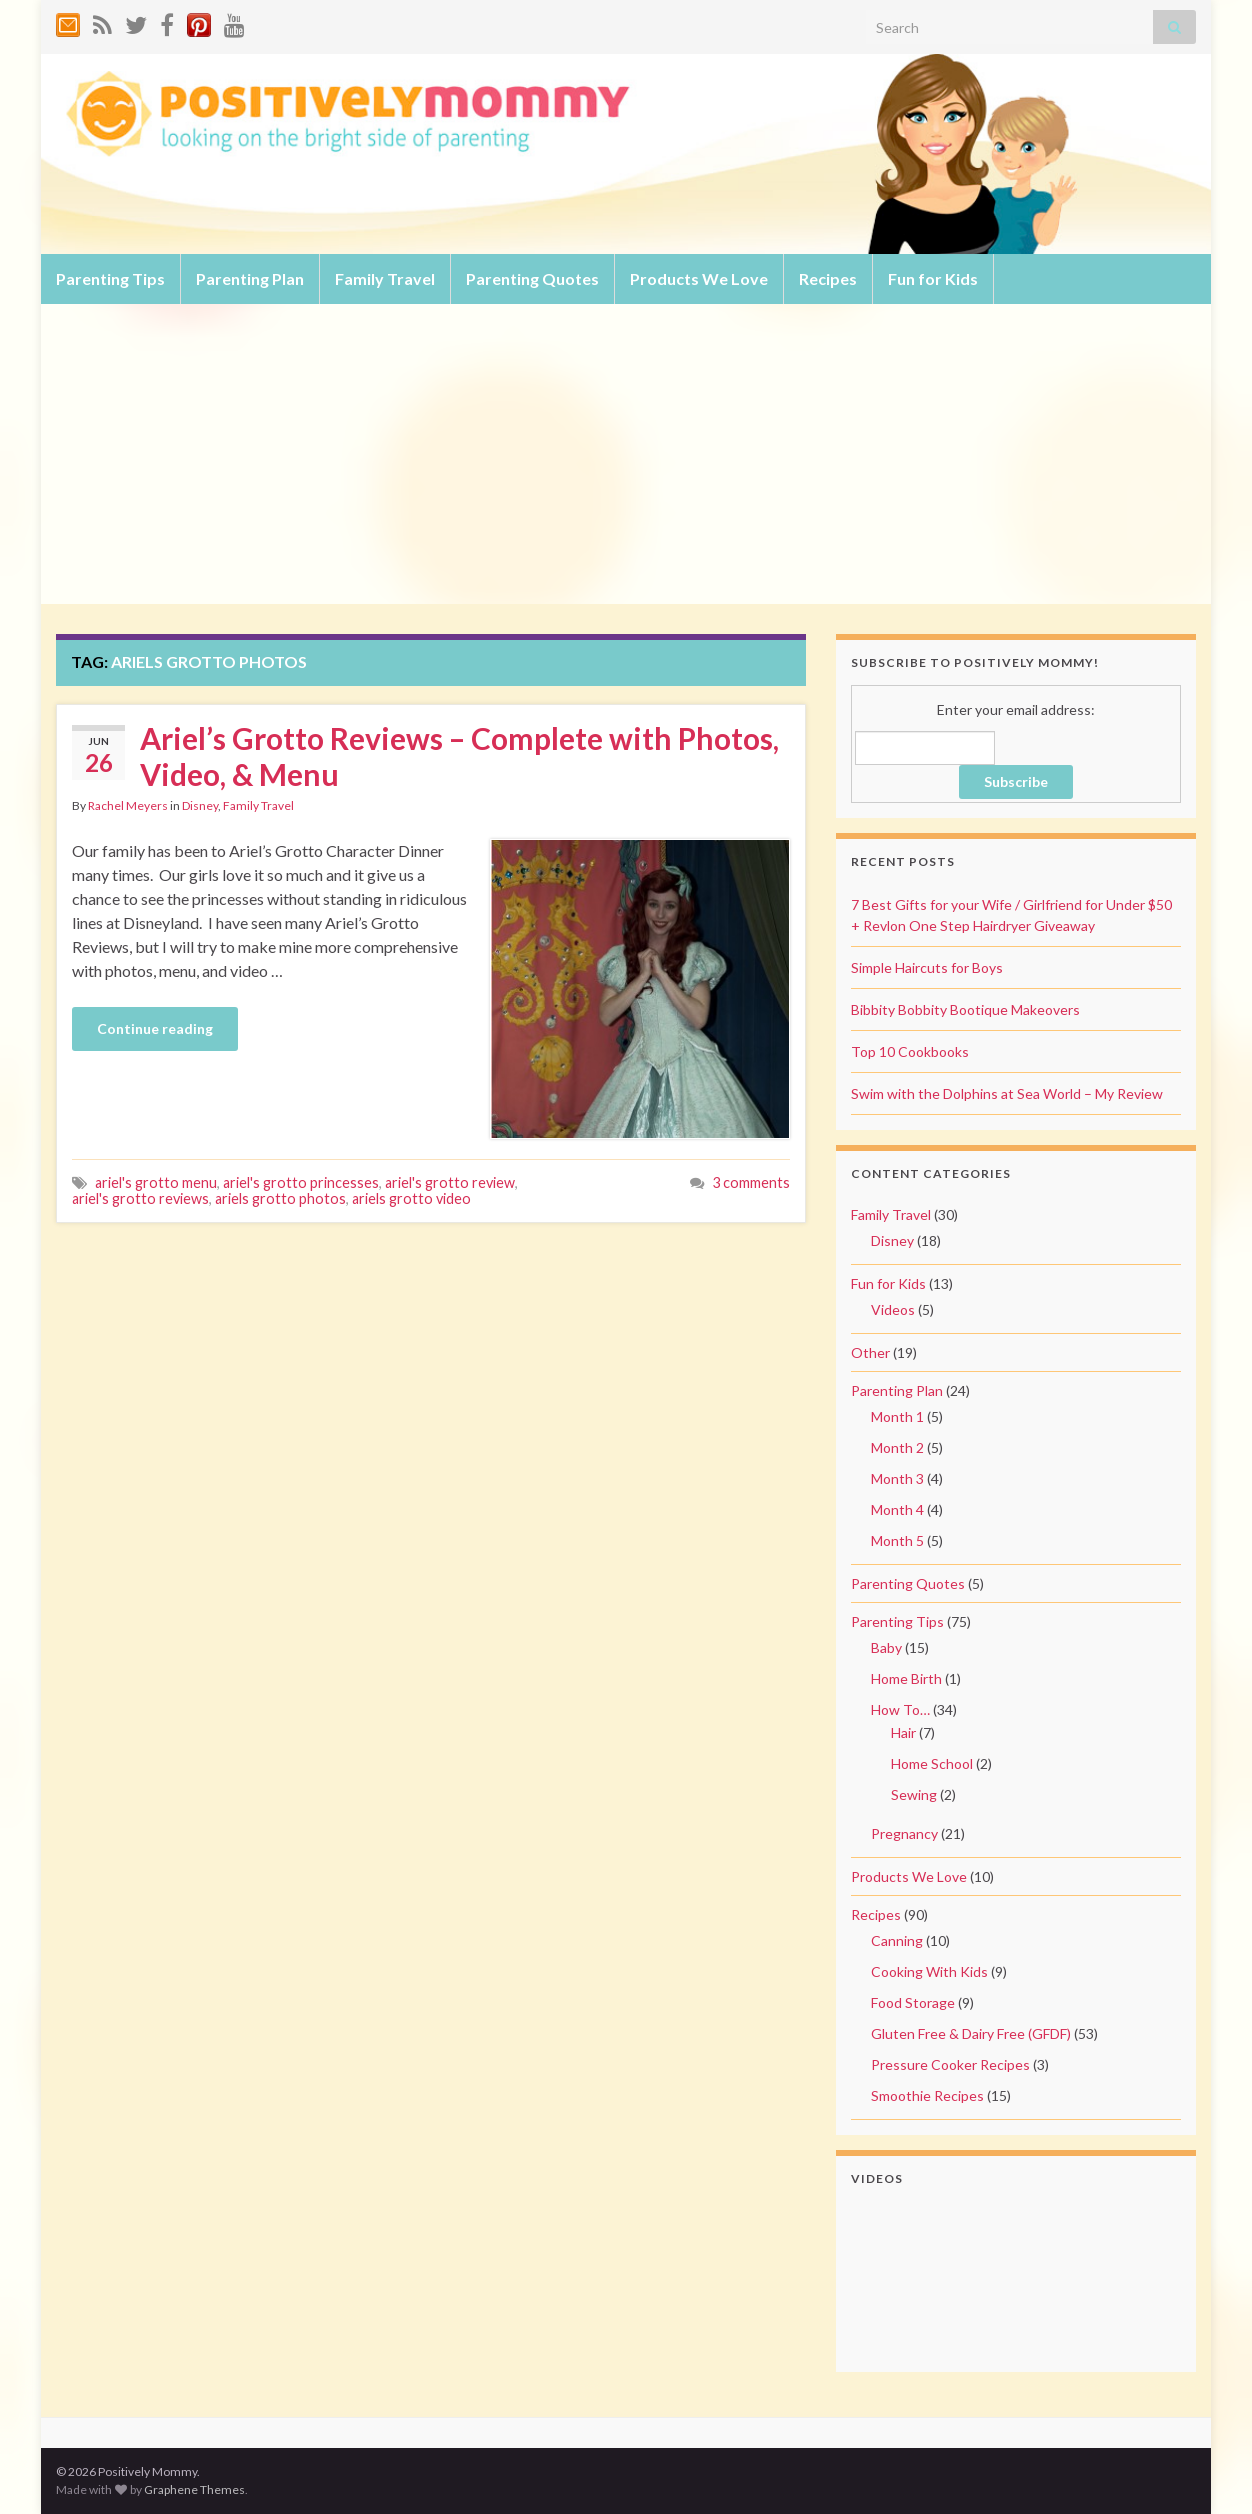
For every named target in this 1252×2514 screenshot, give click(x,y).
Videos (893, 1309)
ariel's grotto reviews (140, 1198)
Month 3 (897, 1478)
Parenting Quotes (532, 278)
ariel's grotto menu (156, 1182)
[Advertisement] (626, 454)
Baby (886, 1647)
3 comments (751, 1182)
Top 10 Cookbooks (910, 1051)
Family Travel (385, 278)
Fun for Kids (933, 278)
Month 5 (897, 1540)
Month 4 (897, 1509)
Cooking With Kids (929, 1971)
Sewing (914, 1794)
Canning (897, 1940)
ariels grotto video (411, 1198)
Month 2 (897, 1447)
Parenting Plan (250, 278)
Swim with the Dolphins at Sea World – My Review (1007, 1093)
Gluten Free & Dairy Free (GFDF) (971, 2033)
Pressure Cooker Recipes (950, 2064)
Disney (200, 805)
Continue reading (155, 1028)
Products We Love (699, 278)
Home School (932, 1763)
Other (870, 1352)
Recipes (828, 278)
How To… (900, 1709)
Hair (903, 1732)
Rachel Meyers (128, 805)
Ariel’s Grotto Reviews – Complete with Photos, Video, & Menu (459, 756)
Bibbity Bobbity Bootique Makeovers (965, 1009)
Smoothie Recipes (927, 2095)
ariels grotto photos (280, 1198)
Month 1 (897, 1416)
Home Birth (906, 1678)
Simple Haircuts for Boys (927, 967)
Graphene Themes (194, 2489)
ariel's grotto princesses (301, 1182)
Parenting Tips (110, 278)
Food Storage (913, 2002)
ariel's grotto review (450, 1182)
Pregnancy (904, 1833)
